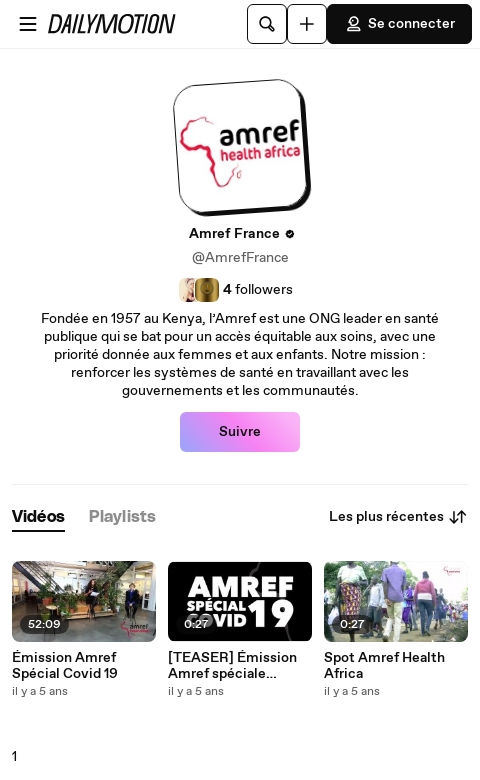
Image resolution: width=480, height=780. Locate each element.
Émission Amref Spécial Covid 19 (65, 666)
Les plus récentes (398, 517)
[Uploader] (307, 24)
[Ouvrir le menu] (28, 24)
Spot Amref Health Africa (384, 666)
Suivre (240, 432)
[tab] (38, 517)
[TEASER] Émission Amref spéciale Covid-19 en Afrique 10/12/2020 (232, 666)
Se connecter (399, 24)
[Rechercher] (267, 24)
